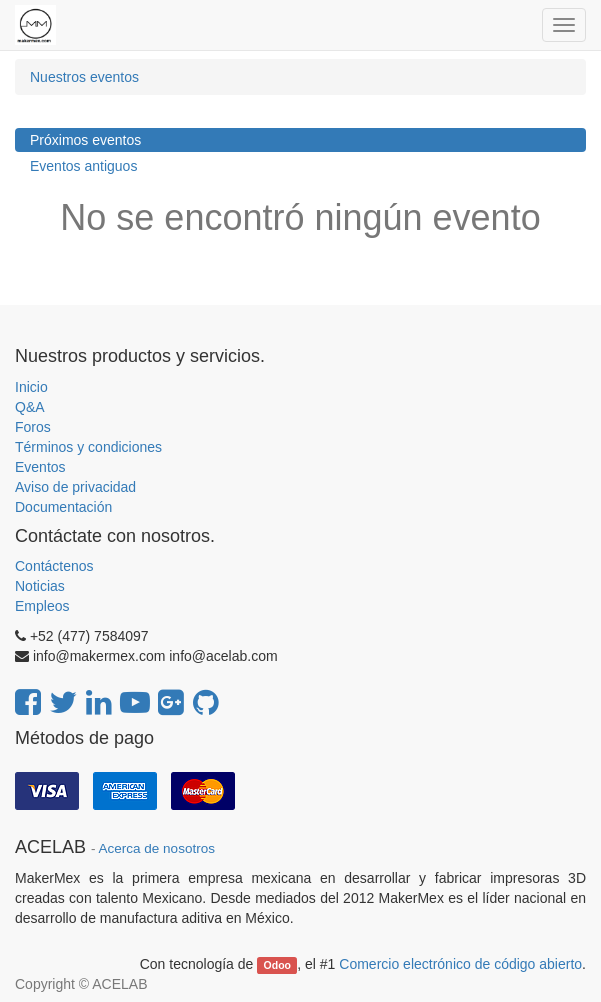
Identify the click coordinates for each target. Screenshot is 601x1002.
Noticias (40, 586)
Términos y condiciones (88, 447)
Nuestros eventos (84, 77)
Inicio (31, 387)
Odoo (277, 965)
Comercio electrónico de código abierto (460, 964)
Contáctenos (54, 566)
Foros (33, 427)
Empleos (42, 606)
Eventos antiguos (83, 166)
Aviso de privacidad (75, 487)
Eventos (40, 467)
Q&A (30, 407)
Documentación (63, 507)
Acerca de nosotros (157, 848)
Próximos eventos (85, 140)
